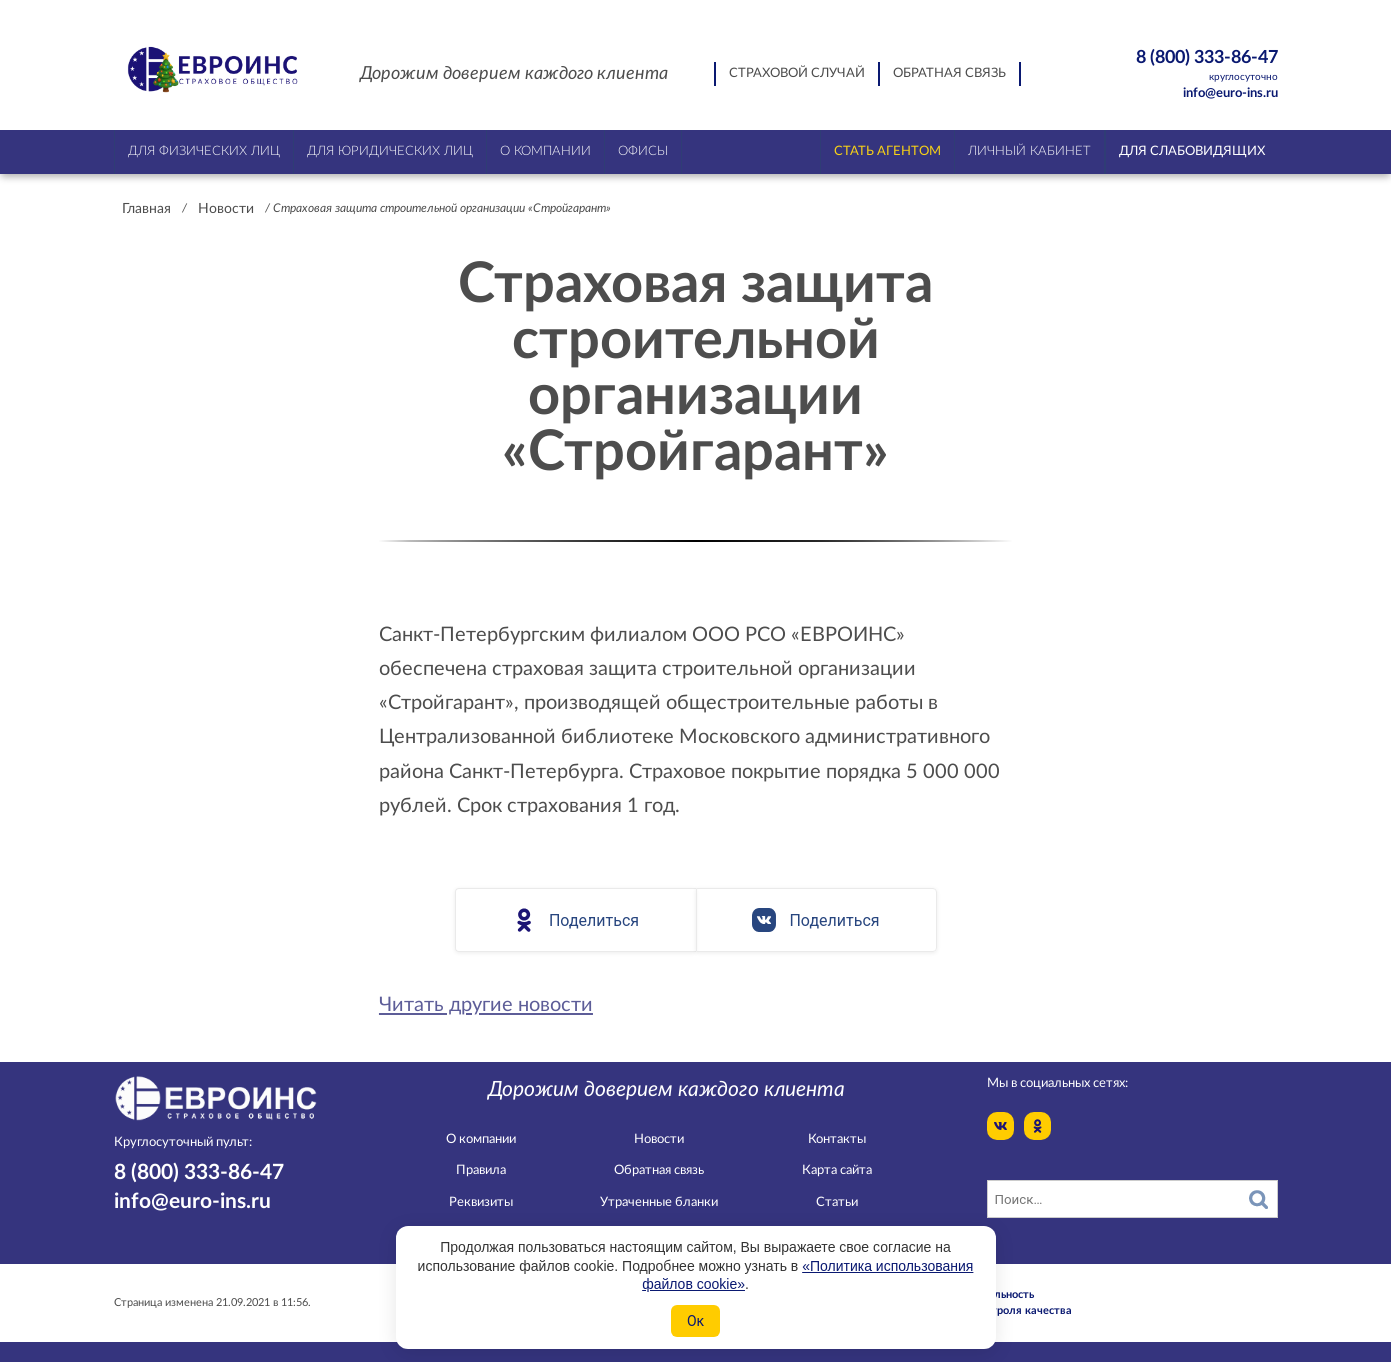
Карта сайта (837, 1170)
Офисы (643, 151)
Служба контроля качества (1000, 1310)
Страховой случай (797, 73)
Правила (481, 1170)
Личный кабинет (1029, 151)
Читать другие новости (486, 1005)
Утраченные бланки (659, 1202)
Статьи (837, 1202)
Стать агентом (887, 151)
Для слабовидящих (1192, 151)
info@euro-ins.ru (1230, 93)
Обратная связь (949, 73)
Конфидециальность (981, 1294)
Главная (146, 209)
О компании (481, 1139)
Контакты (837, 1139)
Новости (226, 209)
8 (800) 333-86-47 (1172, 66)
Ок (695, 1321)
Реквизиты (481, 1202)
